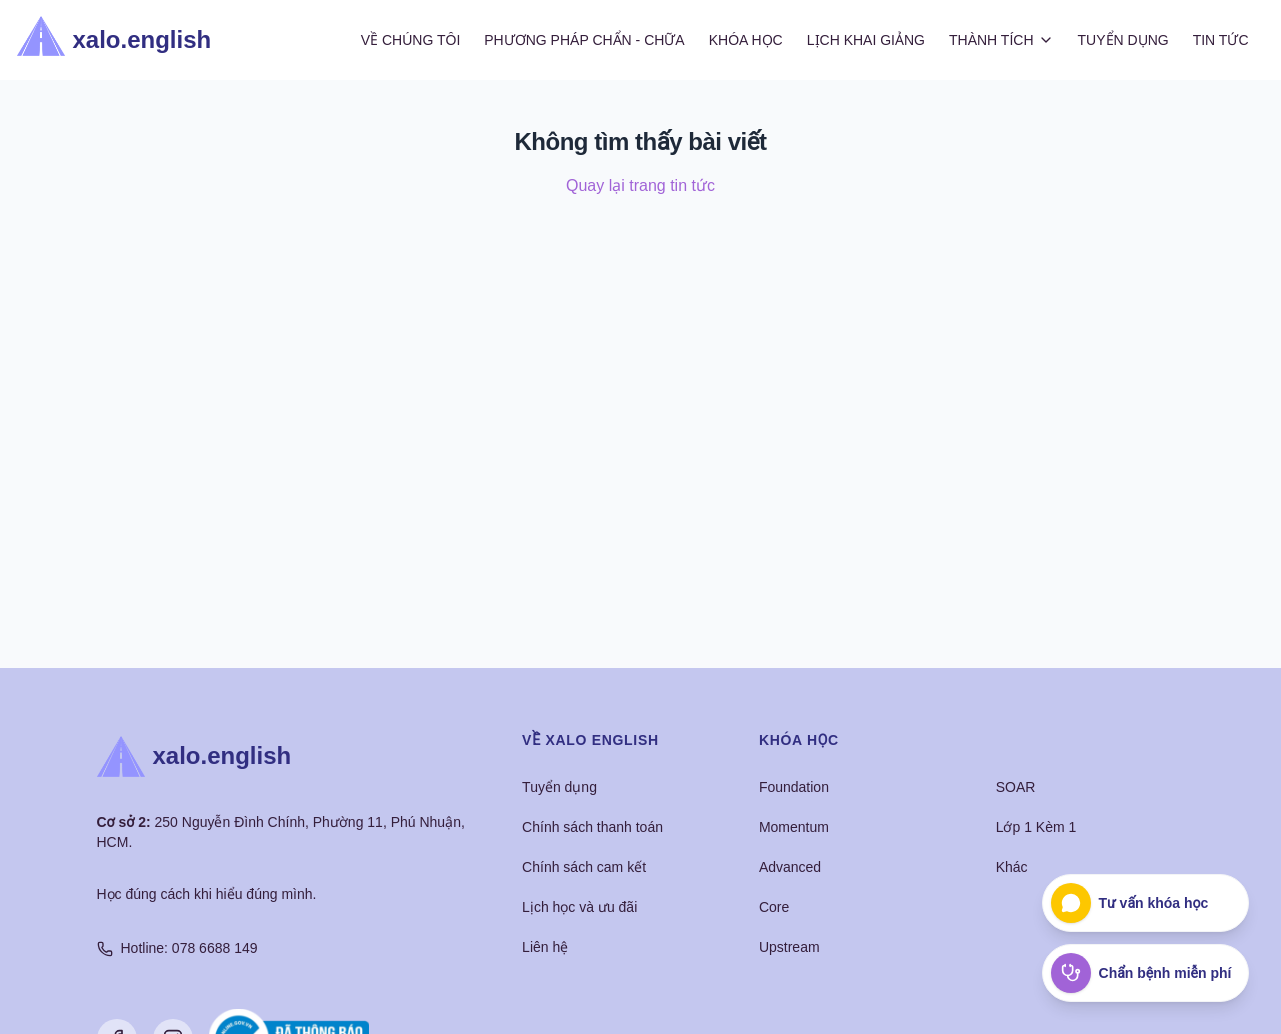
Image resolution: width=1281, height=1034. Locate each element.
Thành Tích (1001, 40)
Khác (1012, 867)
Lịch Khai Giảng (866, 40)
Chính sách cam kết (584, 867)
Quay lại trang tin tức (640, 185)
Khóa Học (746, 40)
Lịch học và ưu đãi (579, 907)
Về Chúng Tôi (411, 40)
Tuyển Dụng (1123, 40)
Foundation (794, 787)
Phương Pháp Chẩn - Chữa (584, 40)
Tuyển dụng (559, 787)
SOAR (1016, 787)
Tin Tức (1221, 40)
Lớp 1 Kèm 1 (1036, 827)
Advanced (790, 867)
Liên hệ (545, 947)
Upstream (789, 947)
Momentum (794, 827)
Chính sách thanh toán (592, 827)
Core (774, 907)
